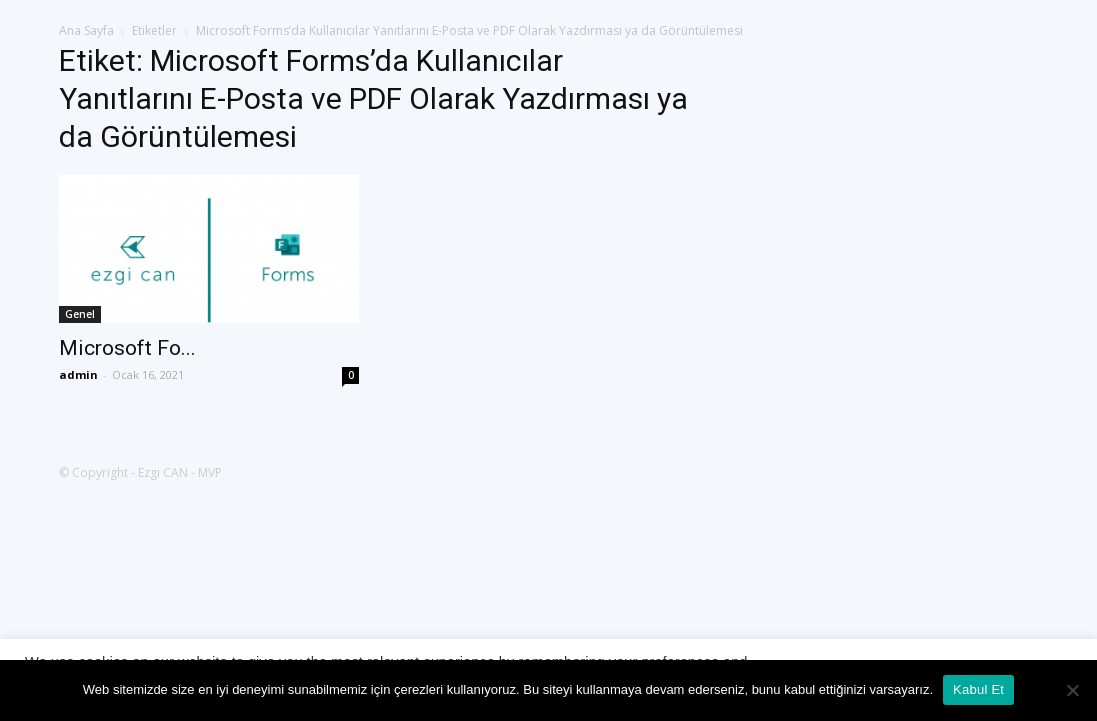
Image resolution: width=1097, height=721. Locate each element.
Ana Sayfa (86, 30)
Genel (80, 314)
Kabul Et (978, 689)
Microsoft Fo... (127, 348)
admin (78, 374)
